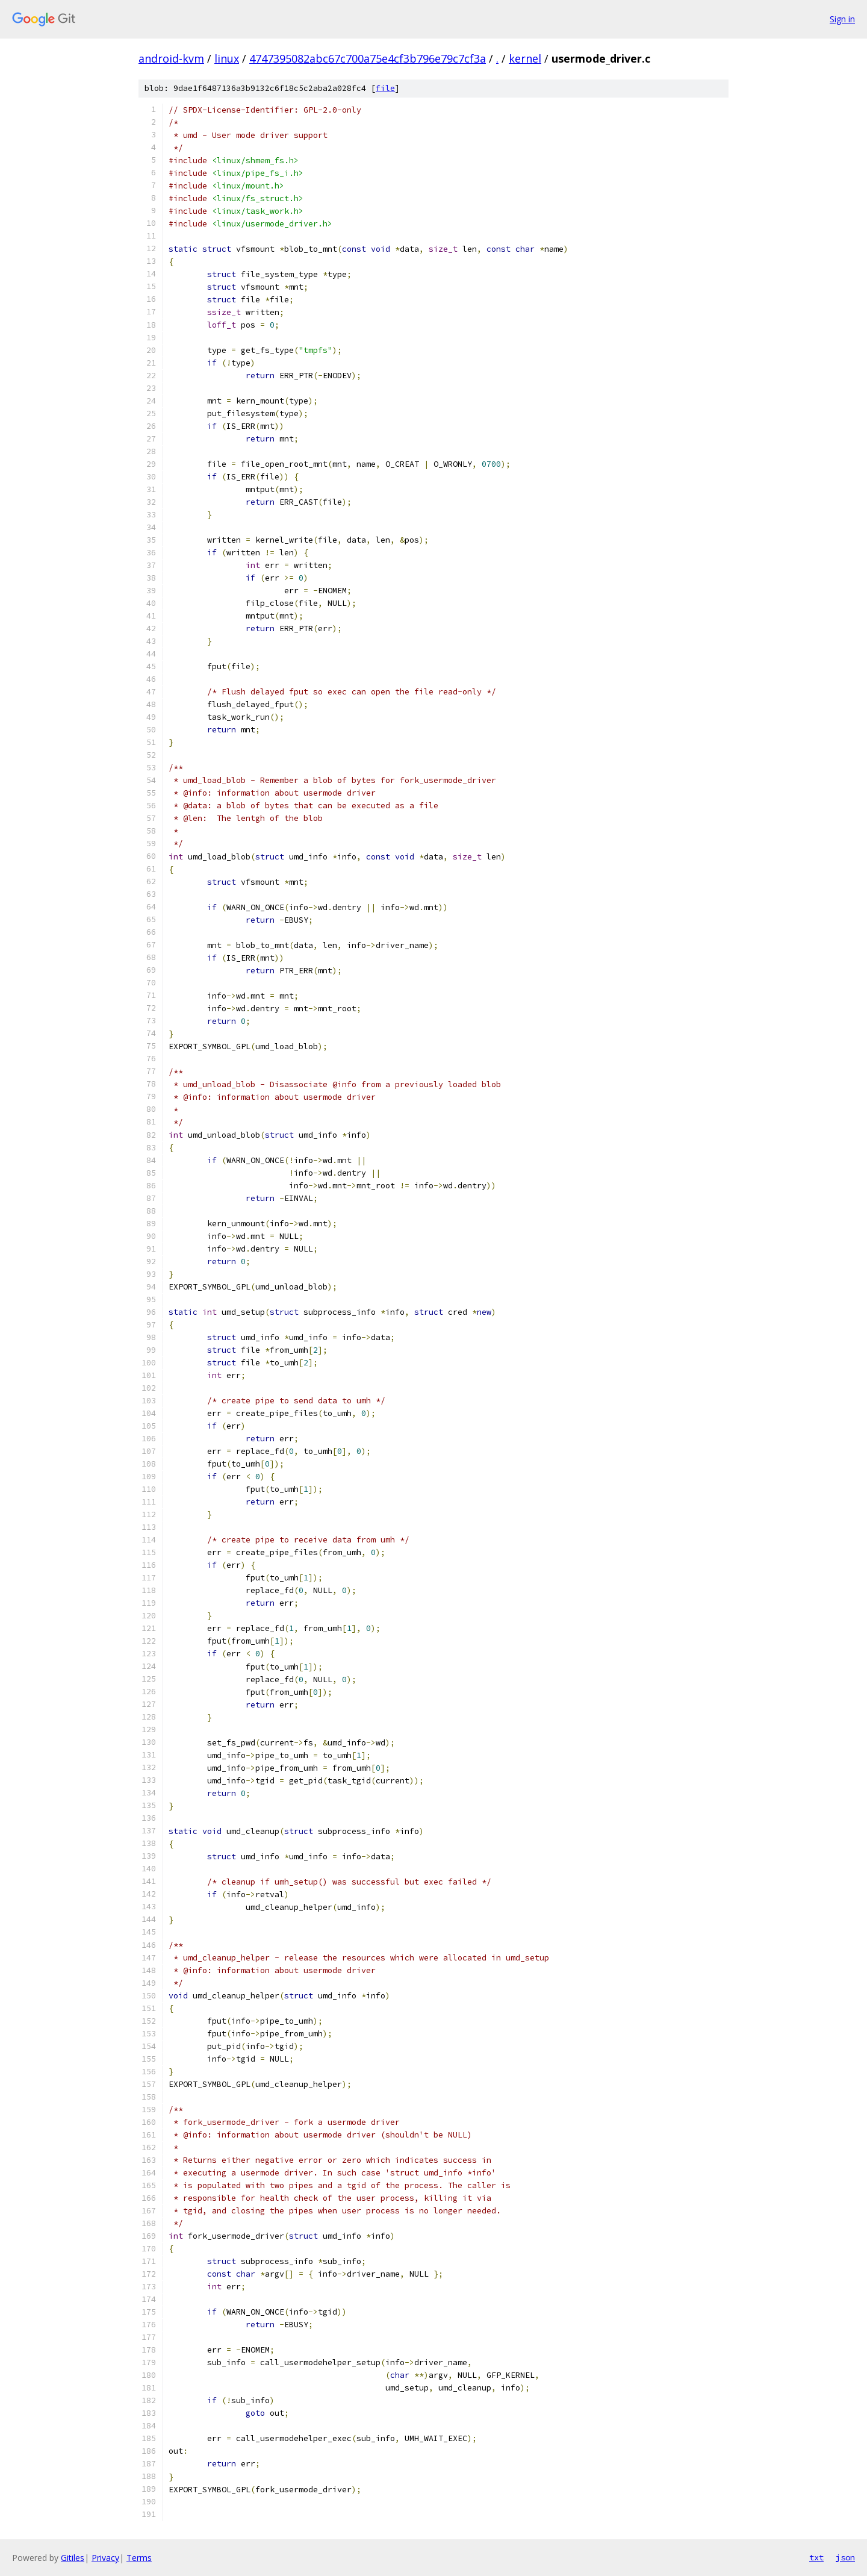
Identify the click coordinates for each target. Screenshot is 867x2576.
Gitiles (72, 2557)
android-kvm (171, 58)
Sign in (842, 19)
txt (816, 2557)
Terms (139, 2557)
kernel (525, 58)
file (385, 88)
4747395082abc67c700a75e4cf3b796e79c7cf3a (367, 58)
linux (226, 58)
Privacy (105, 2557)
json (845, 2557)
